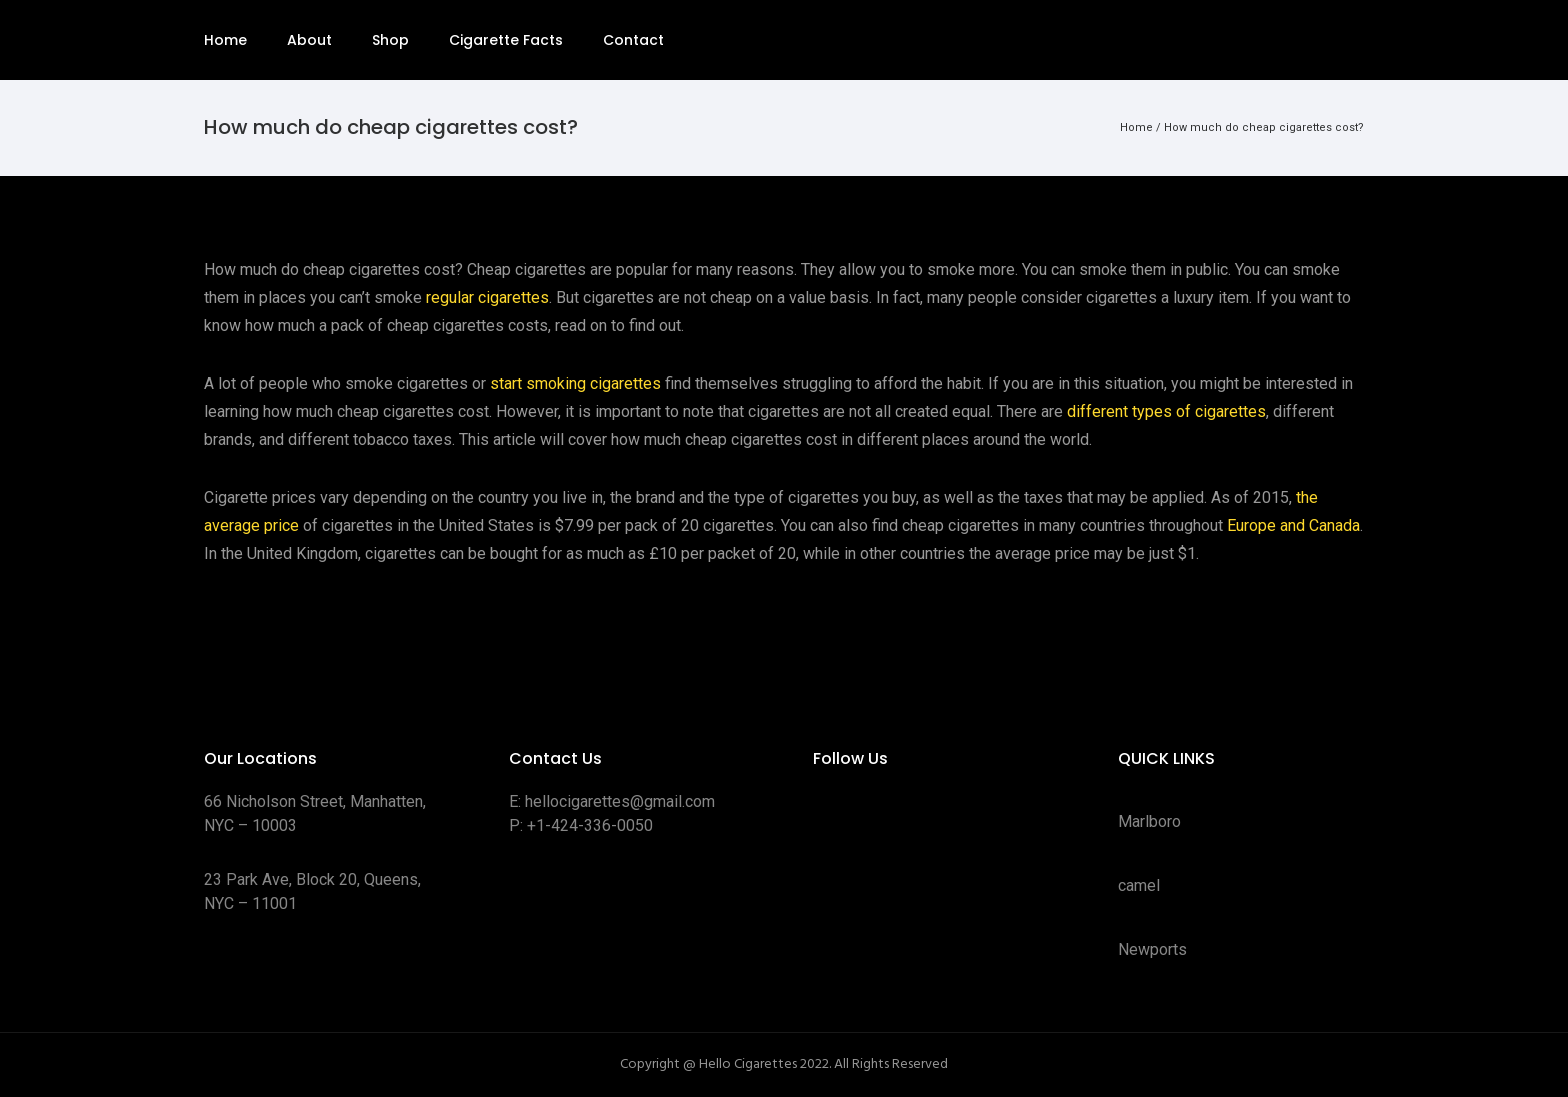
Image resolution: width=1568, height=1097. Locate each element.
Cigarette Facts (506, 40)
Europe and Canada (1293, 525)
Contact (633, 40)
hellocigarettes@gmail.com (620, 801)
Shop (390, 40)
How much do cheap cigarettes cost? (1264, 127)
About (309, 40)
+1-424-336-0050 (590, 825)
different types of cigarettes (1166, 411)
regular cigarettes (487, 297)
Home (225, 40)
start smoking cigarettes (575, 383)
